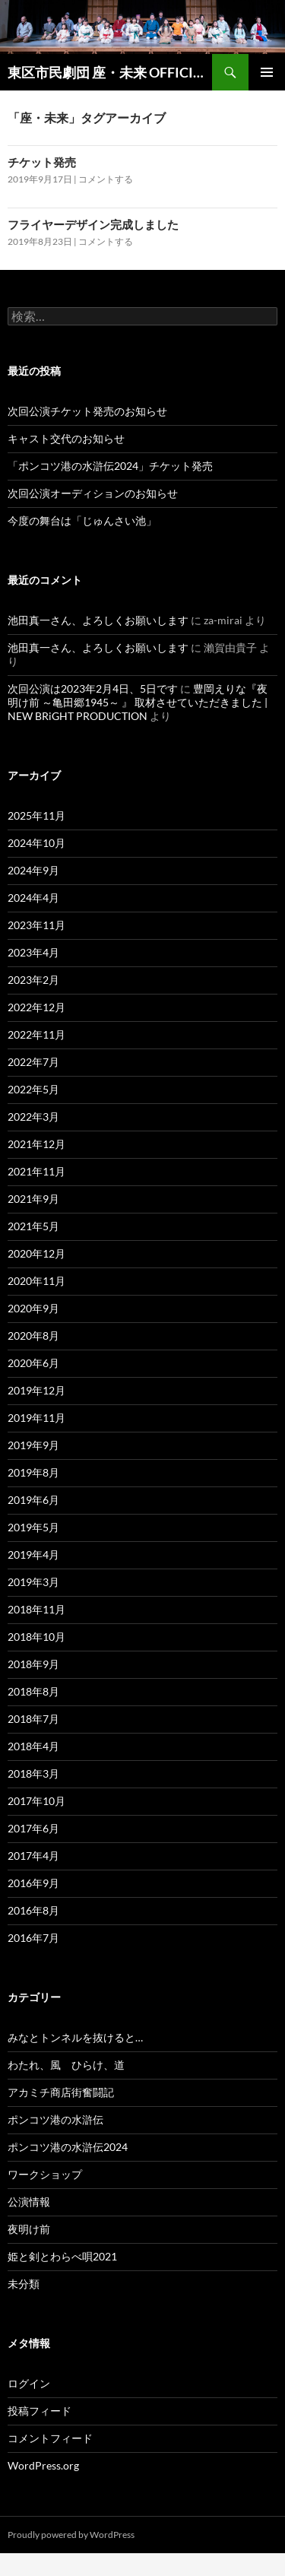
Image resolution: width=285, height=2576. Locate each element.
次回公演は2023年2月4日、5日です (93, 688)
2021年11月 (36, 1171)
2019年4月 (33, 1554)
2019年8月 (33, 1472)
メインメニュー (267, 72)
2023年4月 (33, 952)
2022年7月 (33, 1061)
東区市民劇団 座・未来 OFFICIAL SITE (110, 72)
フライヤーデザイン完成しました (93, 224)
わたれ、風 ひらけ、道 (66, 2064)
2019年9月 (33, 1445)
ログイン (29, 2383)
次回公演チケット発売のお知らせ (87, 410)
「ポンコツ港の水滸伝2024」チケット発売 (110, 465)
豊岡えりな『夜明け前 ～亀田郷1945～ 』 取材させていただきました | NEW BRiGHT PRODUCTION (138, 702)
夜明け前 (29, 2228)
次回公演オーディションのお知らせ (93, 493)
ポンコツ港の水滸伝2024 (68, 2146)
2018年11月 (36, 1609)
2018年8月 (33, 1691)
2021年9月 (33, 1198)
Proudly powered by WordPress (71, 2534)
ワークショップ (45, 2174)
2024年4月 (33, 897)
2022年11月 (36, 1034)
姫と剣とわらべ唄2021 (62, 2256)
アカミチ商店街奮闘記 (61, 2092)
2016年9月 (33, 1882)
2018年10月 (36, 1636)
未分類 (24, 2283)
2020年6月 (33, 1362)
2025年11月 (36, 815)
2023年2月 (33, 979)
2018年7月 (33, 1718)
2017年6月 (33, 1828)
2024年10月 (36, 842)
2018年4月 (33, 1746)
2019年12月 (36, 1390)
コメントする (105, 179)
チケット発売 (42, 162)
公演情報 (29, 2201)
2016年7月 (33, 1937)
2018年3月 (33, 1773)
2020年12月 (36, 1253)
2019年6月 (33, 1499)
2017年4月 (33, 1855)
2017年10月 (36, 1800)
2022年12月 (36, 1007)
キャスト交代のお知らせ (66, 438)
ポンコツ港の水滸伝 (55, 2119)
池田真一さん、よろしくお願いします (98, 620)
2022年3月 (33, 1116)
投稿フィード (39, 2410)
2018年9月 (33, 1664)
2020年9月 (33, 1308)
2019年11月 (36, 1417)
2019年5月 (33, 1527)
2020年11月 (36, 1280)
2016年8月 (33, 1910)
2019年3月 (33, 1581)
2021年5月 (33, 1226)
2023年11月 (36, 924)
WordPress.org (43, 2465)
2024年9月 (33, 870)
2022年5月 (33, 1089)
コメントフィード (50, 2438)
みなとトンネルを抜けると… (75, 2037)
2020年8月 (33, 1335)
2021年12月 (36, 1143)
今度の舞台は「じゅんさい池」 (82, 520)
